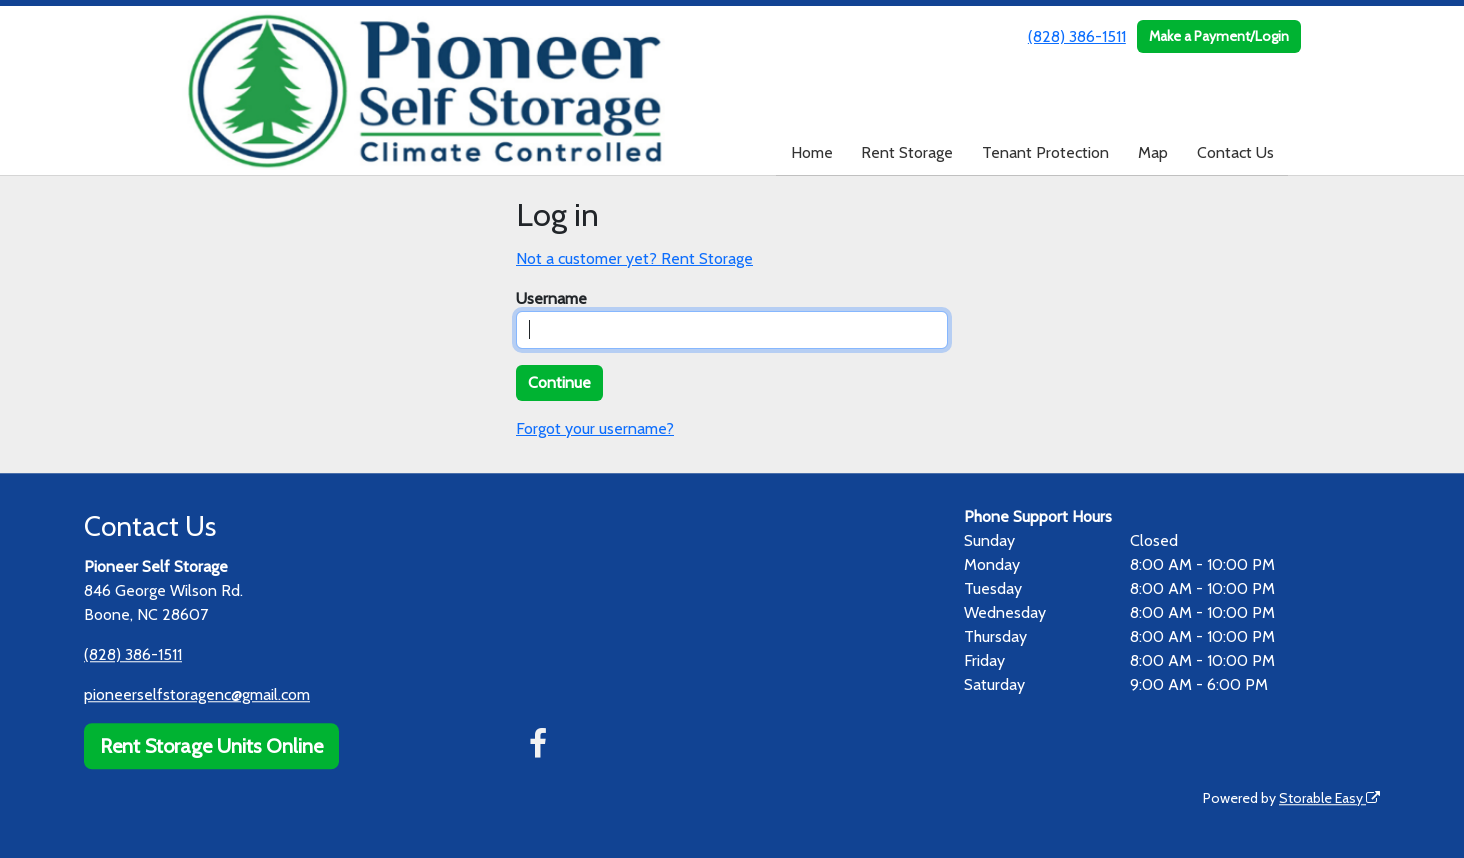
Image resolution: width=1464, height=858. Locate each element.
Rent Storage (907, 152)
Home (812, 152)
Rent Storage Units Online (211, 746)
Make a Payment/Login (1219, 36)
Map (1153, 152)
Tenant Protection (1045, 152)
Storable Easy (1329, 798)
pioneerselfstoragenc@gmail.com (197, 694)
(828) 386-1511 (1077, 36)
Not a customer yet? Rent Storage (634, 258)
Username (551, 298)
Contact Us (1235, 152)
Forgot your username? (595, 428)
